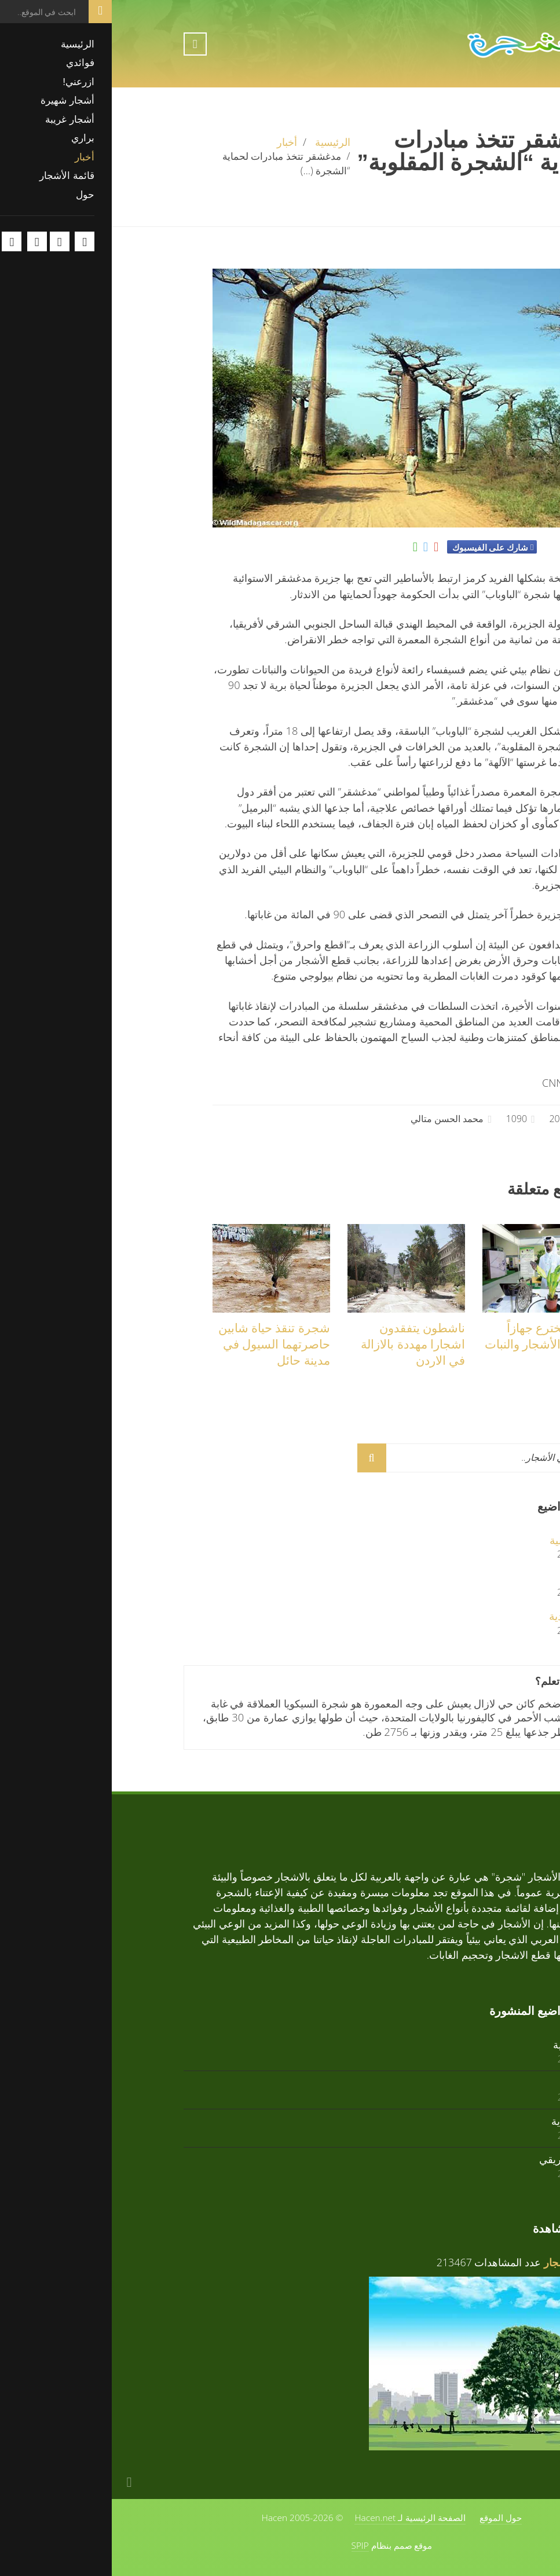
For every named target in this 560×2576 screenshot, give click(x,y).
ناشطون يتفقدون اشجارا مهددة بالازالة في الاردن (301, 1344)
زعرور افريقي (458, 2159)
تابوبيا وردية (463, 1615)
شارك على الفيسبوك (378, 547)
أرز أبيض (469, 1577)
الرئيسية (221, 142)
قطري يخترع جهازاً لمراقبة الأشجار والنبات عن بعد (431, 1344)
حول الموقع (389, 2517)
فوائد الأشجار (460, 2262)
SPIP (248, 2545)
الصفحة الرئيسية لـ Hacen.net (298, 2517)
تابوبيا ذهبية (463, 1540)
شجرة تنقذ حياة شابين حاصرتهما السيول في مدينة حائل (162, 1344)
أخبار (175, 142)
